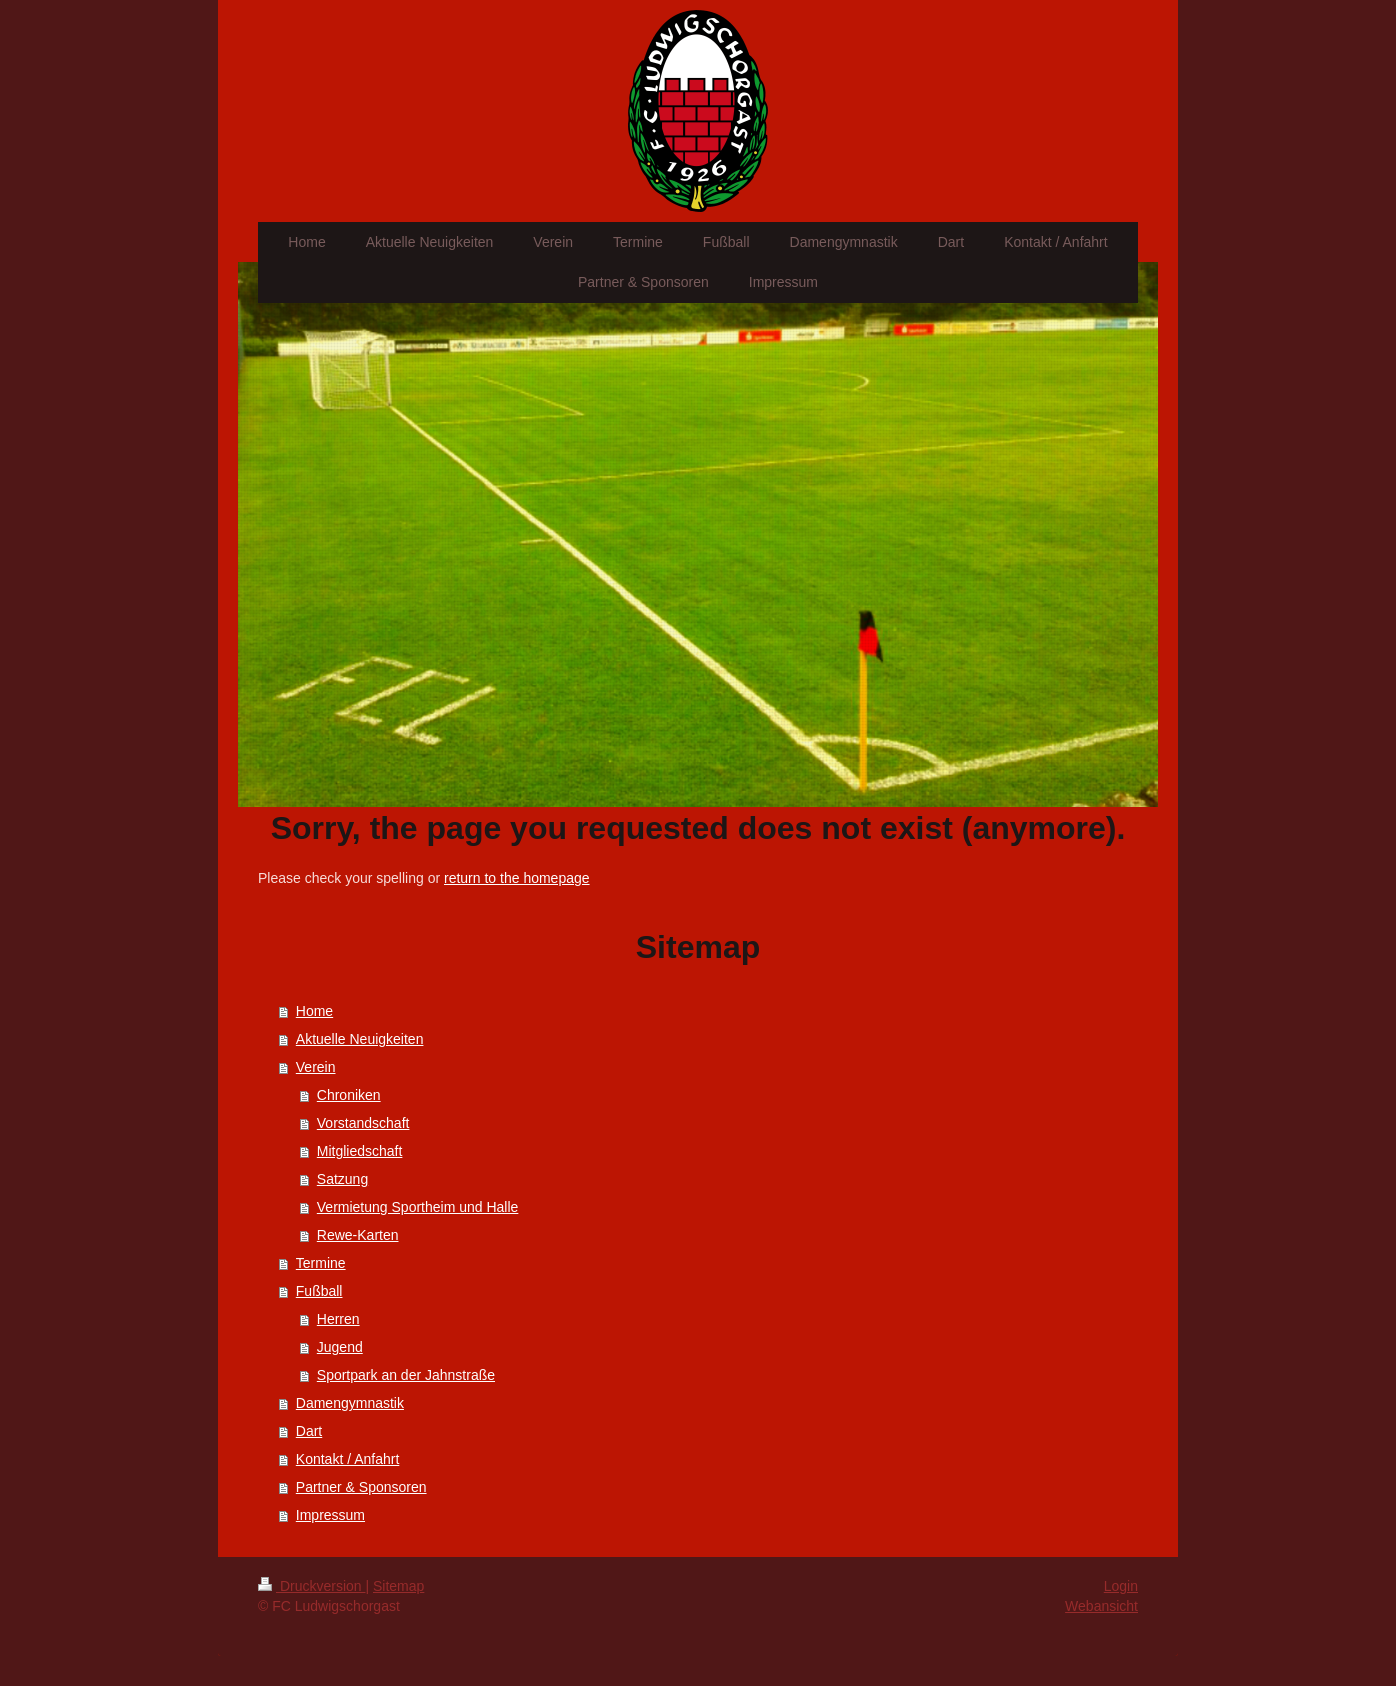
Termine (321, 1263)
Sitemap (398, 1586)
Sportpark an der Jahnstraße (406, 1375)
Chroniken (349, 1095)
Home (314, 1011)
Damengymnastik (350, 1403)
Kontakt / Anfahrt (348, 1459)
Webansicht (1101, 1606)
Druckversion (311, 1586)
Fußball (319, 1291)
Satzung (342, 1179)
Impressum (330, 1515)
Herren (338, 1319)
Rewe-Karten (358, 1235)
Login (1121, 1586)
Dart (309, 1431)
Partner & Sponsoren (361, 1487)
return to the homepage (517, 878)
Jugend (340, 1347)
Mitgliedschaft (360, 1151)
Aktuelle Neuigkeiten (360, 1039)
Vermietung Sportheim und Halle (418, 1207)
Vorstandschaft (363, 1123)
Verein (316, 1067)
